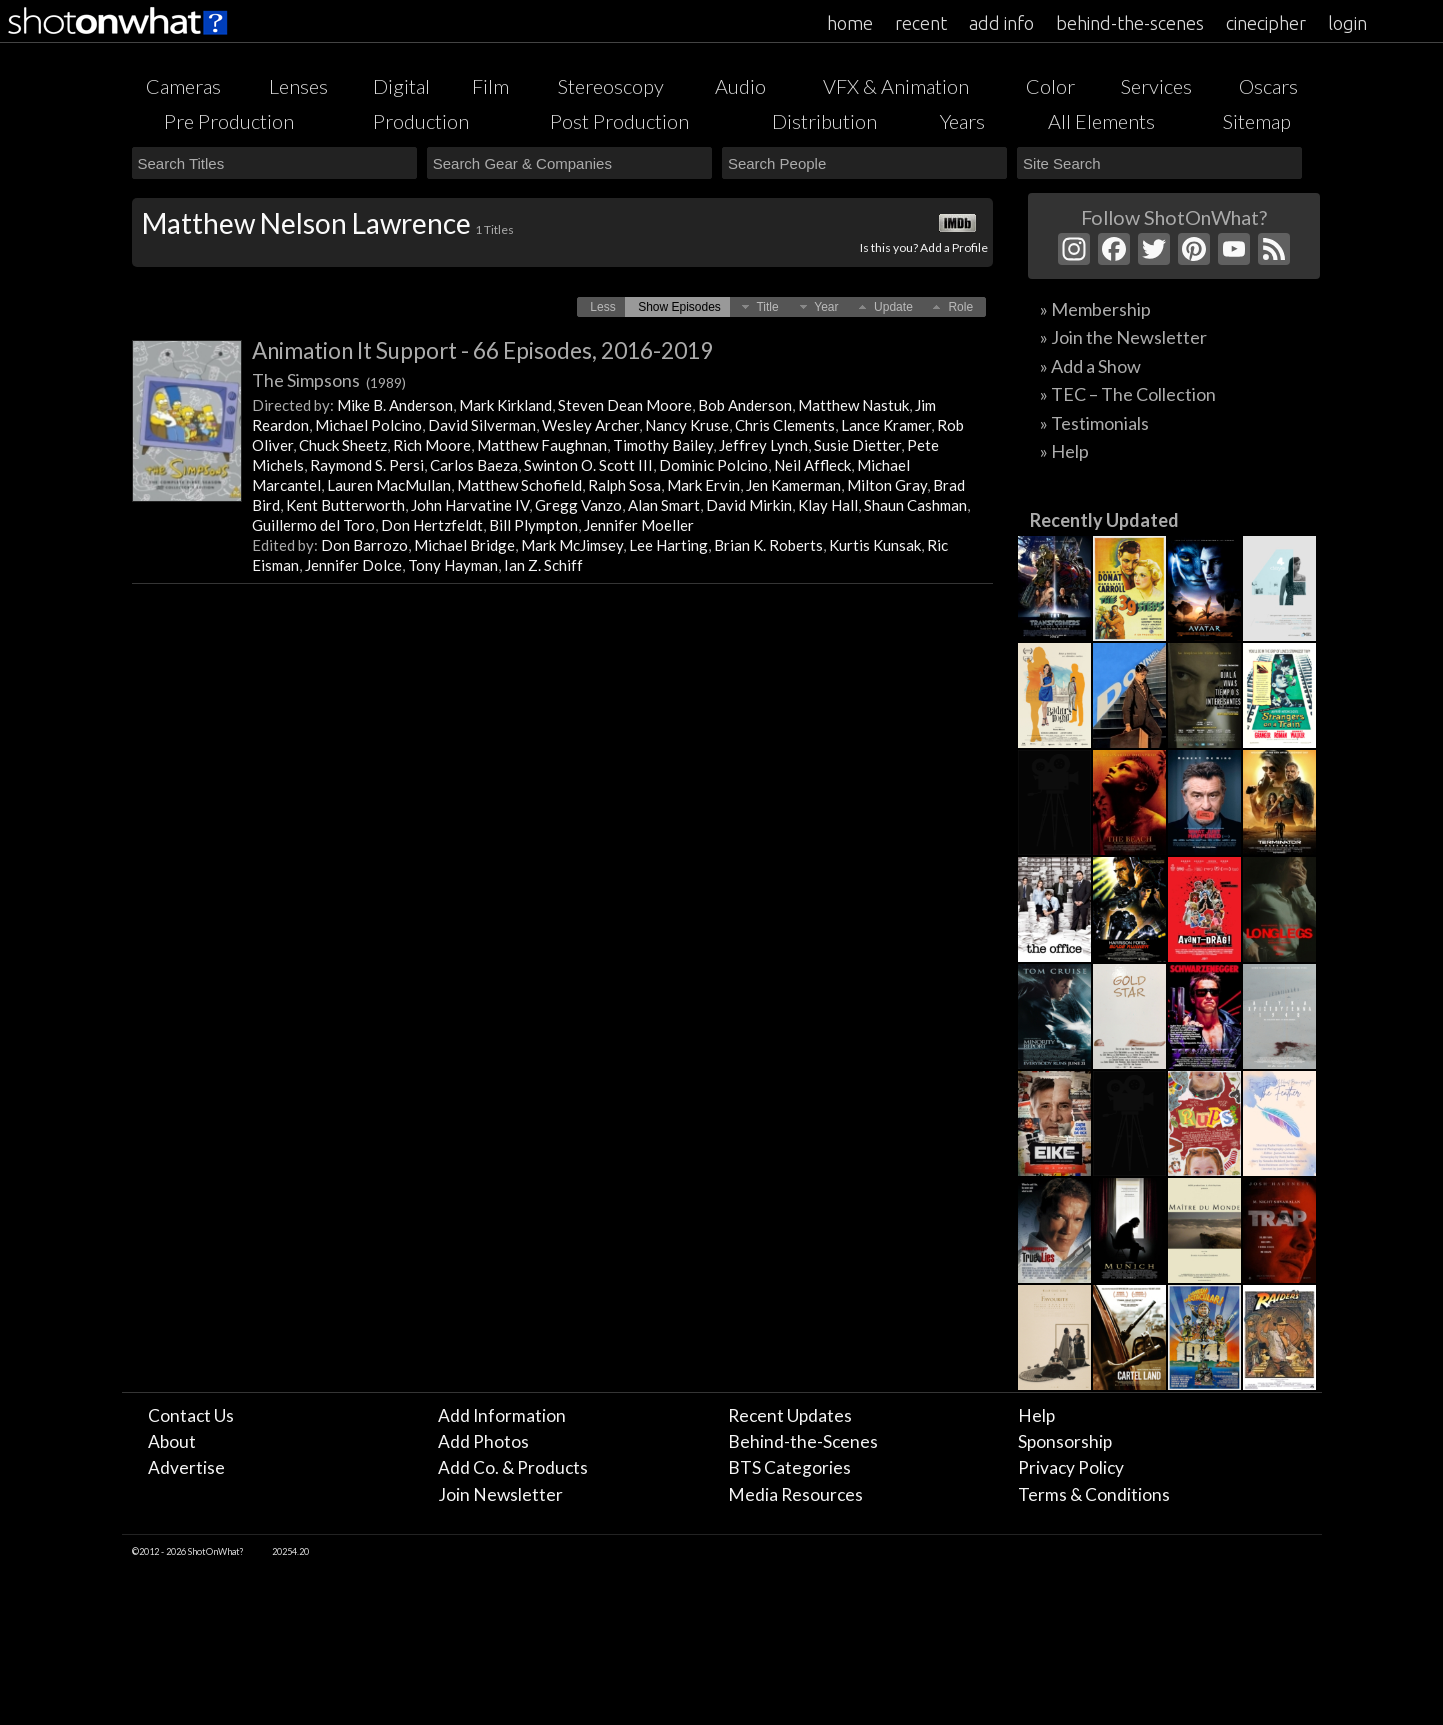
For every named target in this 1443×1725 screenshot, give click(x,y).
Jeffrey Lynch (763, 445)
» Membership (1095, 309)
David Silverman (482, 425)
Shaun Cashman (915, 505)
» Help (1064, 451)
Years (962, 121)
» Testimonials (1094, 423)
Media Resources (795, 1494)
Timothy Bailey (663, 445)
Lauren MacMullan (389, 485)
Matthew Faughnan (542, 445)
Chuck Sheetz (343, 445)
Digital (401, 86)
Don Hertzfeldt (432, 525)
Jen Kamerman (793, 485)
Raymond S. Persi (367, 465)
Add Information (502, 1415)
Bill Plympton (533, 525)
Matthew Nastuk (853, 405)
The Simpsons (329, 380)
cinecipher (1266, 23)
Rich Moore (432, 445)
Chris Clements (785, 425)
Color (1050, 86)
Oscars (1268, 86)
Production (421, 121)
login (1347, 23)
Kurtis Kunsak (875, 545)
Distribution (824, 121)
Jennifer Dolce (353, 565)
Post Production (619, 121)
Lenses (298, 86)
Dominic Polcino (713, 465)
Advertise (186, 1467)
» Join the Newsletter (1123, 337)
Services (1156, 86)
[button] (602, 307)
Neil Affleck (812, 465)
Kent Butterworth (345, 505)
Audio (740, 86)
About (172, 1441)
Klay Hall (828, 505)
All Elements (1101, 121)
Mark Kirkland (505, 405)
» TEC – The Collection (1128, 394)
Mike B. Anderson (395, 405)
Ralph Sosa (624, 485)
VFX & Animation (896, 86)
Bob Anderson (745, 405)
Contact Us (191, 1415)
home (850, 23)
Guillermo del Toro (313, 525)
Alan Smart (664, 505)
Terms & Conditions (1094, 1494)
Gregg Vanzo (578, 505)
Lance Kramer (886, 425)
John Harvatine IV (470, 505)
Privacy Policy (1071, 1467)
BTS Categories (789, 1467)
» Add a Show (1090, 366)
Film (490, 86)
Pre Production (229, 121)
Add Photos (483, 1441)
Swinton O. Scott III (588, 465)
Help (1036, 1415)
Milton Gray (887, 485)
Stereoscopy (611, 86)
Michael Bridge (464, 545)
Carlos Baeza (474, 465)
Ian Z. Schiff (543, 565)
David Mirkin (749, 505)
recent (921, 23)
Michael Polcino (368, 425)
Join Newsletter (500, 1494)
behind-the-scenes (1130, 23)
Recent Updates (790, 1415)
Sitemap (1257, 121)
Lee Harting (668, 545)
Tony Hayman (453, 565)
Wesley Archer (590, 425)
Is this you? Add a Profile (924, 247)
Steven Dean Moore (625, 405)
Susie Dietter (857, 445)
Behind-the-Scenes (803, 1441)
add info (1001, 23)
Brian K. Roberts (768, 545)
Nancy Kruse (687, 425)
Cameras (183, 86)
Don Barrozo (364, 545)
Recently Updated (1104, 520)
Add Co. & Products (513, 1467)
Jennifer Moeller (639, 525)
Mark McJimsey (572, 545)
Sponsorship (1065, 1441)
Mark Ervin (703, 485)
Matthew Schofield (519, 485)
